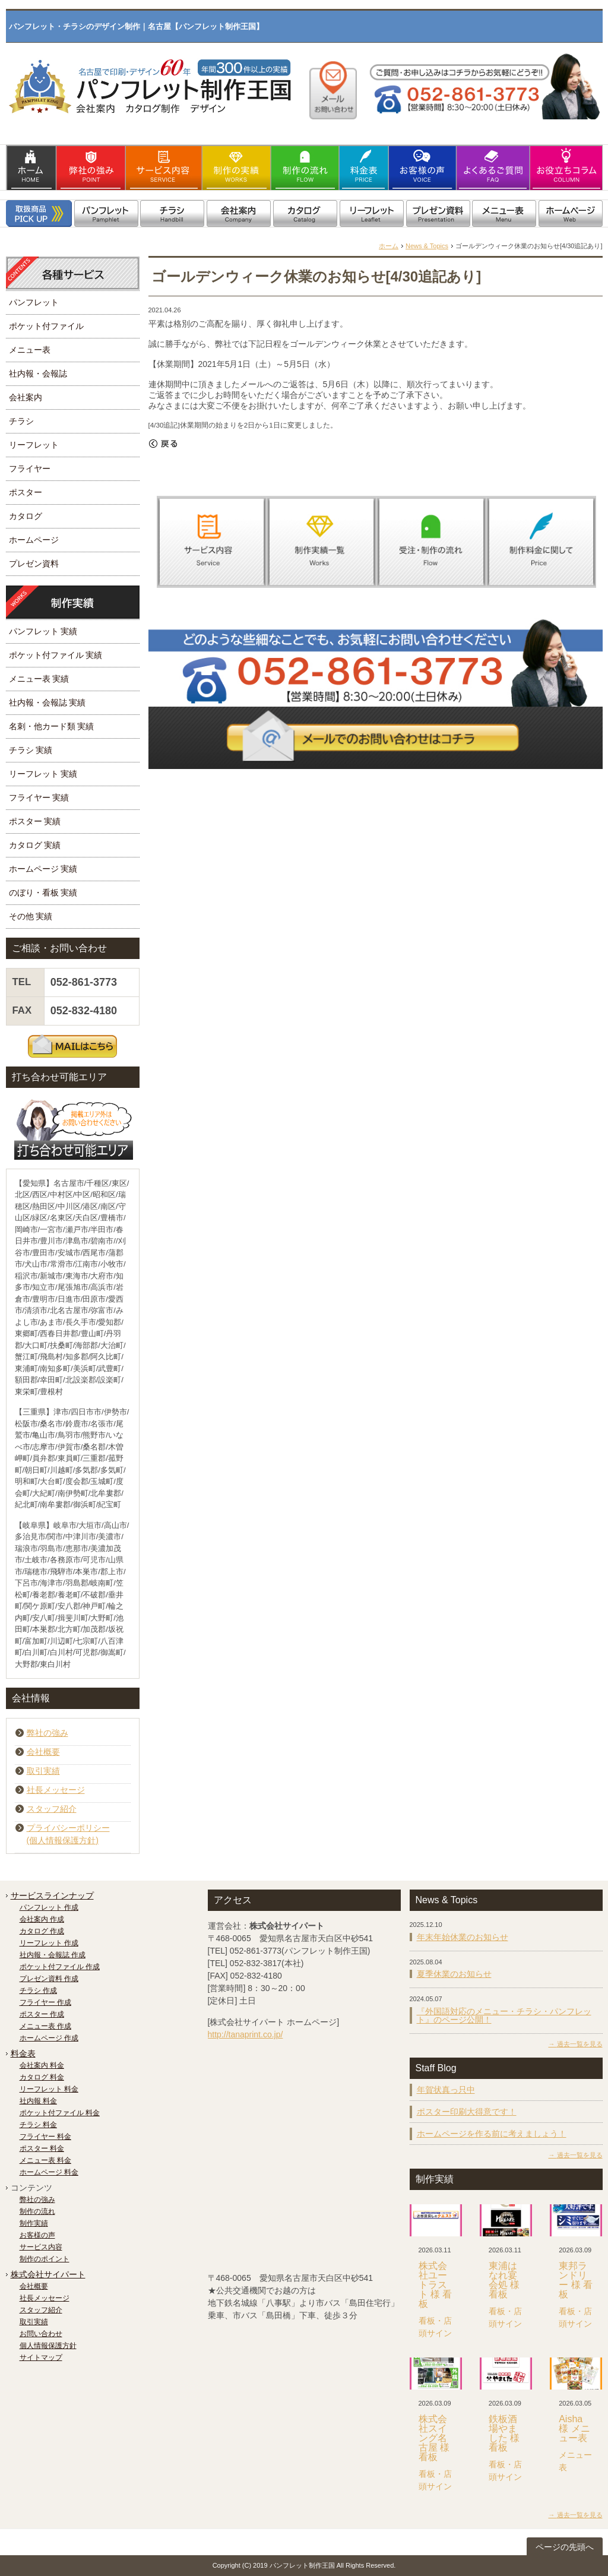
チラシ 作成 (38, 1990)
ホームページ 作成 (49, 2038)
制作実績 (34, 2223)
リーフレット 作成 (49, 1943)
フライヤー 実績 (39, 797)
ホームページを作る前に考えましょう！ (491, 2133)
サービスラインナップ (52, 1895)
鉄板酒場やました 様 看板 (504, 2433)
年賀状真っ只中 (446, 2089)
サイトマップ (41, 2357)
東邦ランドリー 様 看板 (576, 2280)
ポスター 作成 (42, 2014)
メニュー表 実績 (39, 678)
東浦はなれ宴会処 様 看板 (504, 2280)
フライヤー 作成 (45, 2002)
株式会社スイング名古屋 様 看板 (434, 2438)
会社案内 (25, 397)
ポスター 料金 (42, 2148)
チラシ (21, 421)
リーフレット (34, 445)
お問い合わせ (41, 2334)
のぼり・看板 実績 (43, 892)
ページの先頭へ (565, 2547)
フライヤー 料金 (45, 2136)
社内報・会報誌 (38, 373)
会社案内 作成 (42, 1919)
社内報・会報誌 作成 (53, 1955)
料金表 (23, 2053)
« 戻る (163, 443)
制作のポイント (44, 2259)
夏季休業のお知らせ (454, 1974)
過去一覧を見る (580, 2043)
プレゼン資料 (34, 563)
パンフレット (34, 302)
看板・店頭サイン (435, 2327)
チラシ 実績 (31, 750)
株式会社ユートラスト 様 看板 (435, 2285)
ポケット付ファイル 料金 (60, 2113)
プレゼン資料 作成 (49, 1978)
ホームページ (34, 540)
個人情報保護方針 (48, 2345)
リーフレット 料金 (49, 2089)
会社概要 (43, 1752)
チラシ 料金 (38, 2125)
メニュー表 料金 (45, 2160)
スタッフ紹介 (52, 1809)
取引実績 (43, 1771)
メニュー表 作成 (45, 2026)
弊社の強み (47, 1733)
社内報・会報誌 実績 (47, 702)
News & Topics (427, 245)
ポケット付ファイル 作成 (60, 1967)
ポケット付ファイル (46, 326)
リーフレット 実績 (43, 774)
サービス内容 (41, 2247)
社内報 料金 (38, 2101)
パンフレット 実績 (43, 631)
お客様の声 (37, 2235)
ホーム (388, 245)
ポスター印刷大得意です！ (467, 2111)
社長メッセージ (56, 1790)
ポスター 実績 (35, 821)
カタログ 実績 (35, 845)
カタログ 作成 (42, 1931)
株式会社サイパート (48, 2274)
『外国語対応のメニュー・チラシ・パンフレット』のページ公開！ (504, 2015)
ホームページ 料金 (49, 2172)
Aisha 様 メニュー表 (574, 2428)
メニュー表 (29, 350)
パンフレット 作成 (49, 1907)
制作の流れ (37, 2211)
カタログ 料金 (42, 2077)
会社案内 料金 (42, 2065)
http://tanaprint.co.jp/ (245, 2034)
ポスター (25, 492)
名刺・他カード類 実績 (51, 726)
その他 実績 (31, 916)
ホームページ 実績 (43, 869)
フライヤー (29, 468)
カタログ (25, 516)
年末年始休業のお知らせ (462, 1937)
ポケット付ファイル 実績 (56, 655)
